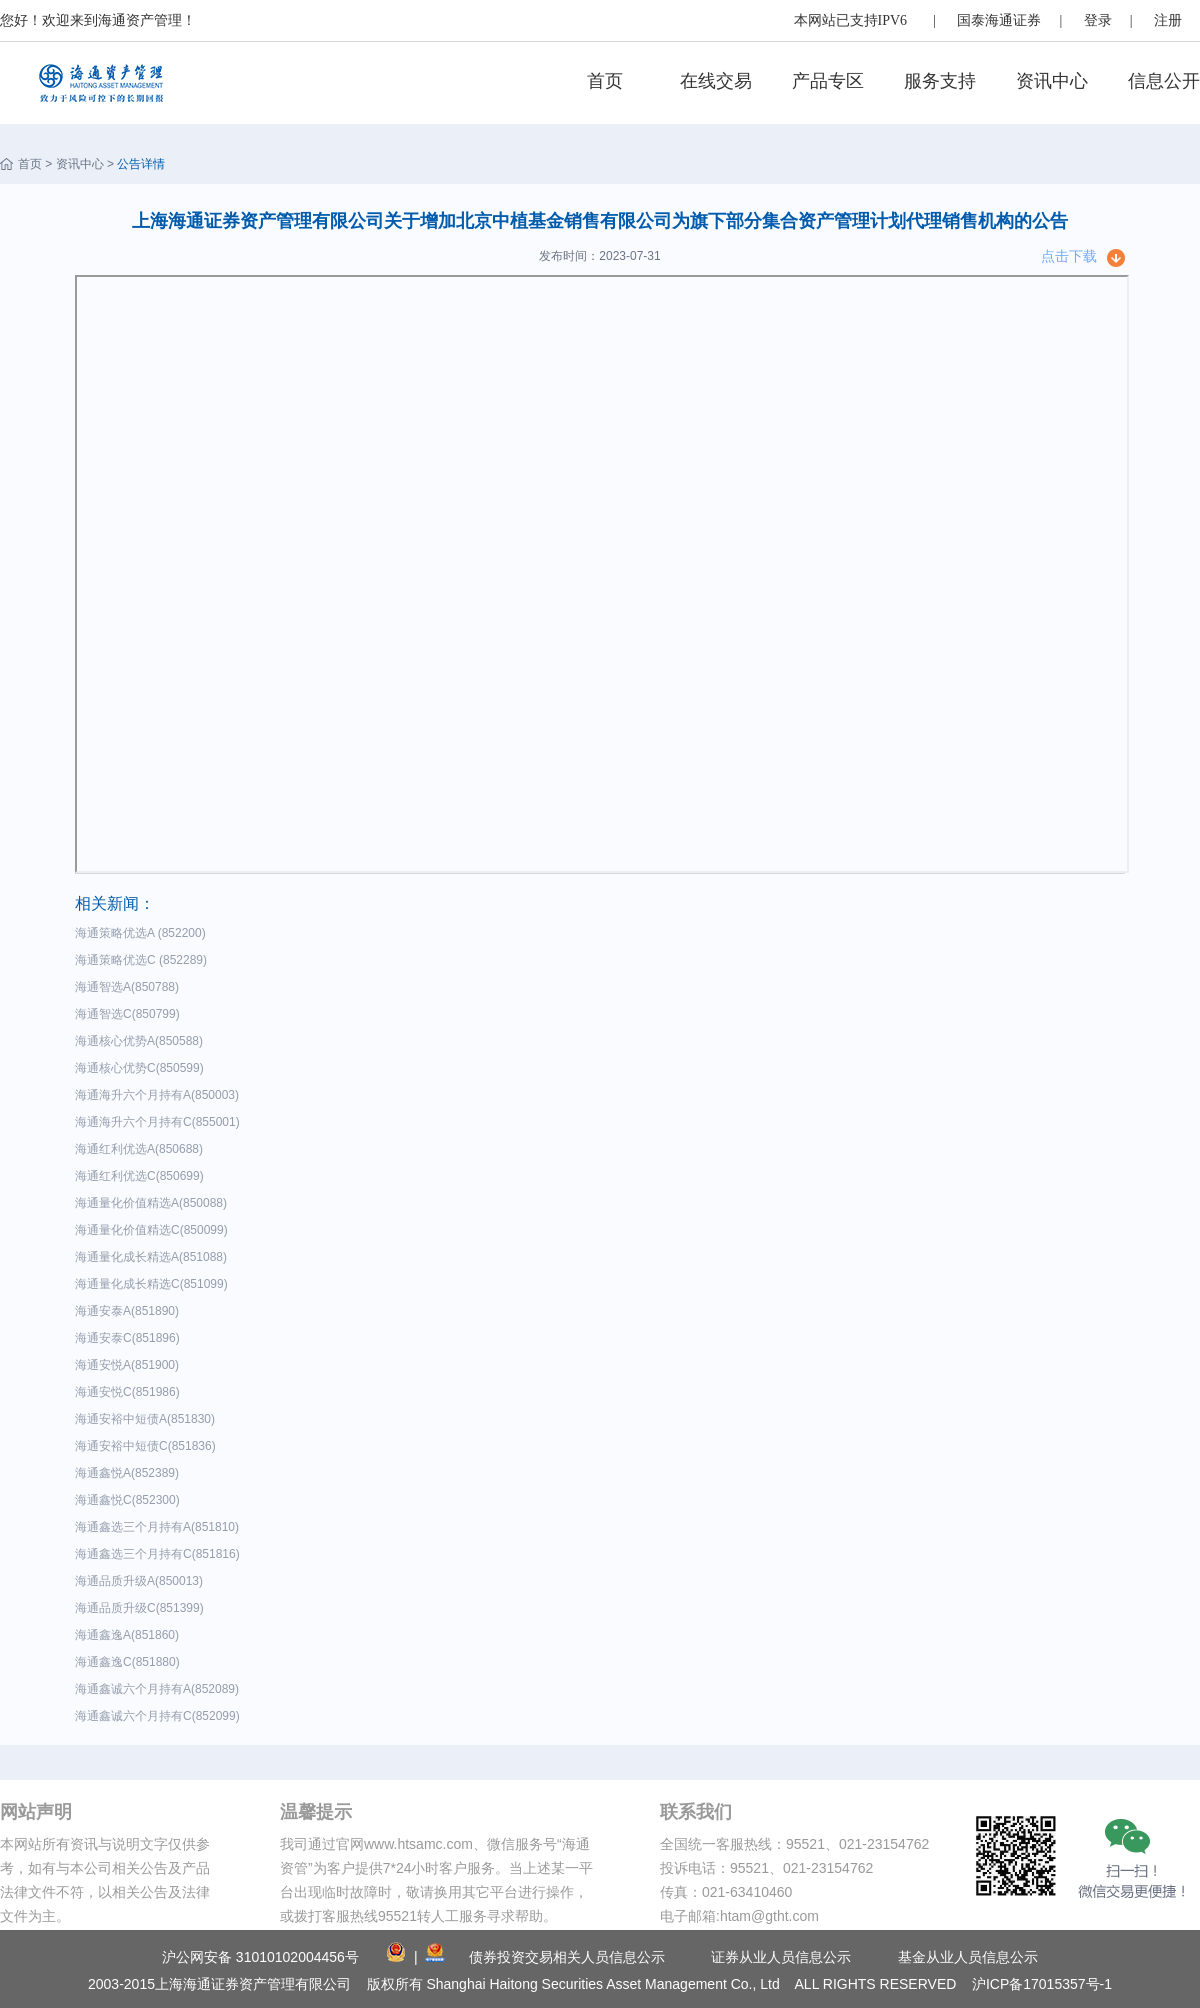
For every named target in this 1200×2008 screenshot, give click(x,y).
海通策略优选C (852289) (144, 960)
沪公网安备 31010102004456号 (260, 1957)
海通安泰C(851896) (130, 1338)
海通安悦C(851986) (130, 1392)
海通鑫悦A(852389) (130, 1473)
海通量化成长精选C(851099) (154, 1284)
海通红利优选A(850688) (142, 1149)
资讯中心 (1052, 81)
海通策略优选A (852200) (143, 933)
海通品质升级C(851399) (142, 1608)
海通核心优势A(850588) (142, 1041)
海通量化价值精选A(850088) (154, 1203)
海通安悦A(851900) (130, 1365)
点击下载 (1069, 256)
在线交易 (716, 81)
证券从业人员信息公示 (781, 1957)
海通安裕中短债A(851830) (148, 1419)
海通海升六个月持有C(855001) (160, 1122)
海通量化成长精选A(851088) (154, 1257)
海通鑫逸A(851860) (130, 1635)
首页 (605, 81)
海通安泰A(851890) (130, 1311)
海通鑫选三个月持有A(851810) (160, 1527)
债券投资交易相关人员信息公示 (567, 1957)
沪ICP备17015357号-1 (1042, 1984)
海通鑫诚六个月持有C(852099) (160, 1716)
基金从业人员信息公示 (968, 1957)
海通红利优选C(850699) (142, 1176)
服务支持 (940, 81)
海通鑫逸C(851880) (130, 1662)
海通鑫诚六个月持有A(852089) (160, 1689)
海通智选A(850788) (130, 987)
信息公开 (1164, 81)
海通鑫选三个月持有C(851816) (160, 1554)
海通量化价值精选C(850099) (154, 1230)
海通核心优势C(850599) (142, 1068)
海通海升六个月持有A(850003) (160, 1095)
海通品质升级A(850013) (142, 1581)
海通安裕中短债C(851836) (148, 1446)
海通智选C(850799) (130, 1014)
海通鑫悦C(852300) (130, 1500)
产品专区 (828, 81)
